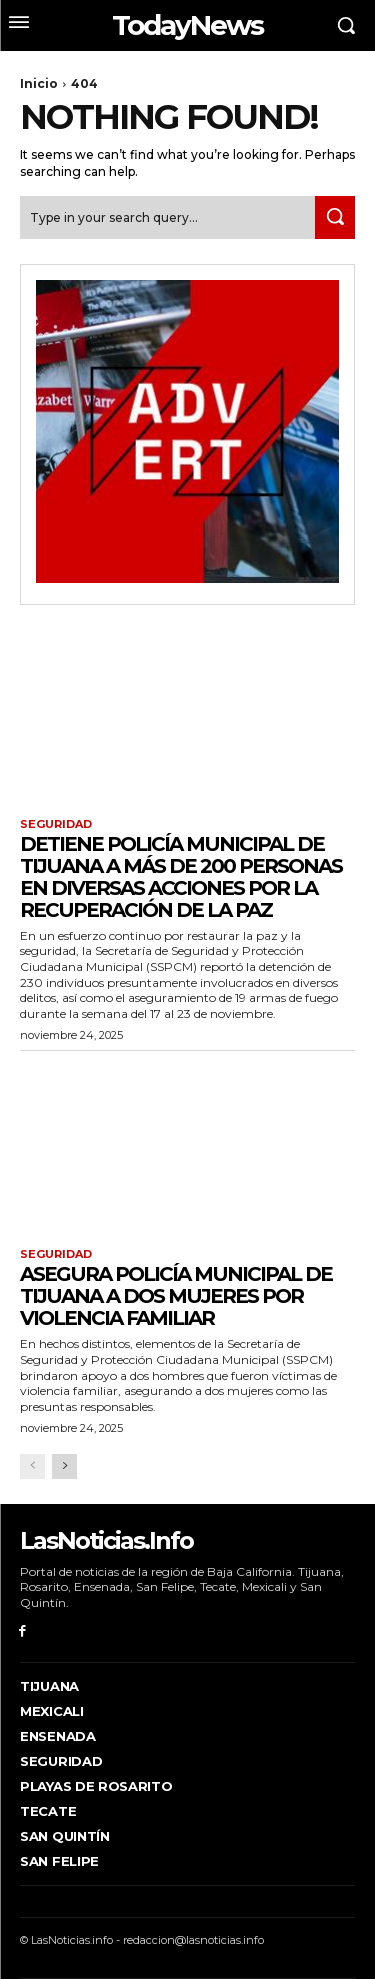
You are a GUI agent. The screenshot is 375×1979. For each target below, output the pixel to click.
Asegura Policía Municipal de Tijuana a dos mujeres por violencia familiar (176, 1296)
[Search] (335, 217)
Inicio (39, 83)
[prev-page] (32, 1466)
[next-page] (64, 1466)
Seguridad (56, 824)
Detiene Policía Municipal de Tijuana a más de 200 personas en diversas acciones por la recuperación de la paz (181, 877)
